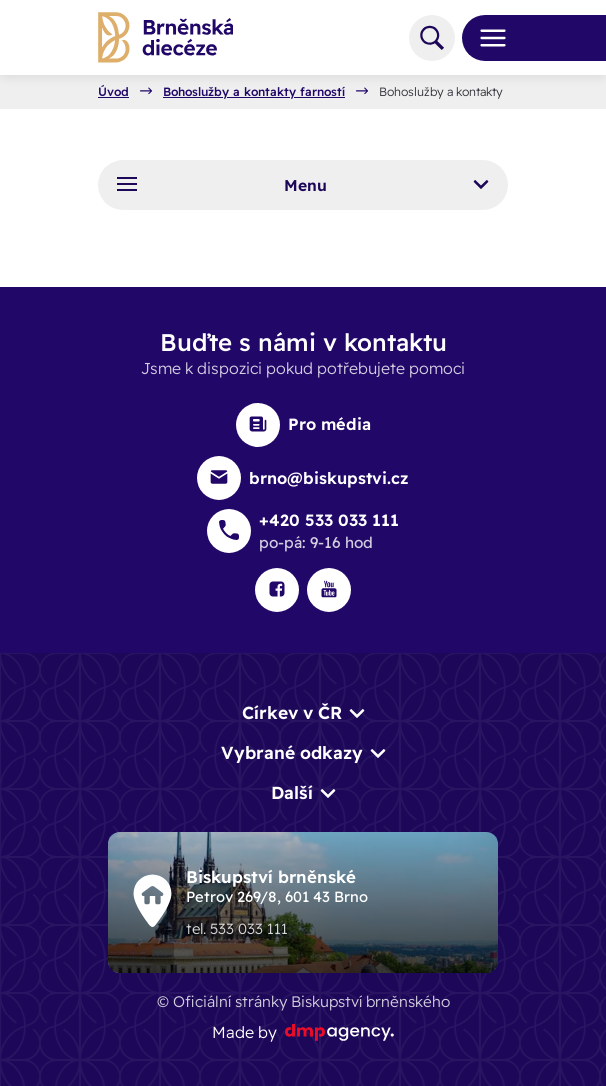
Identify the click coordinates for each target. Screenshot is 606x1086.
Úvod (113, 92)
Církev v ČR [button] (292, 712)
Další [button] (292, 792)
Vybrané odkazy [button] (292, 752)
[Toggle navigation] (485, 38)
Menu (303, 184)
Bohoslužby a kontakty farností (254, 92)
